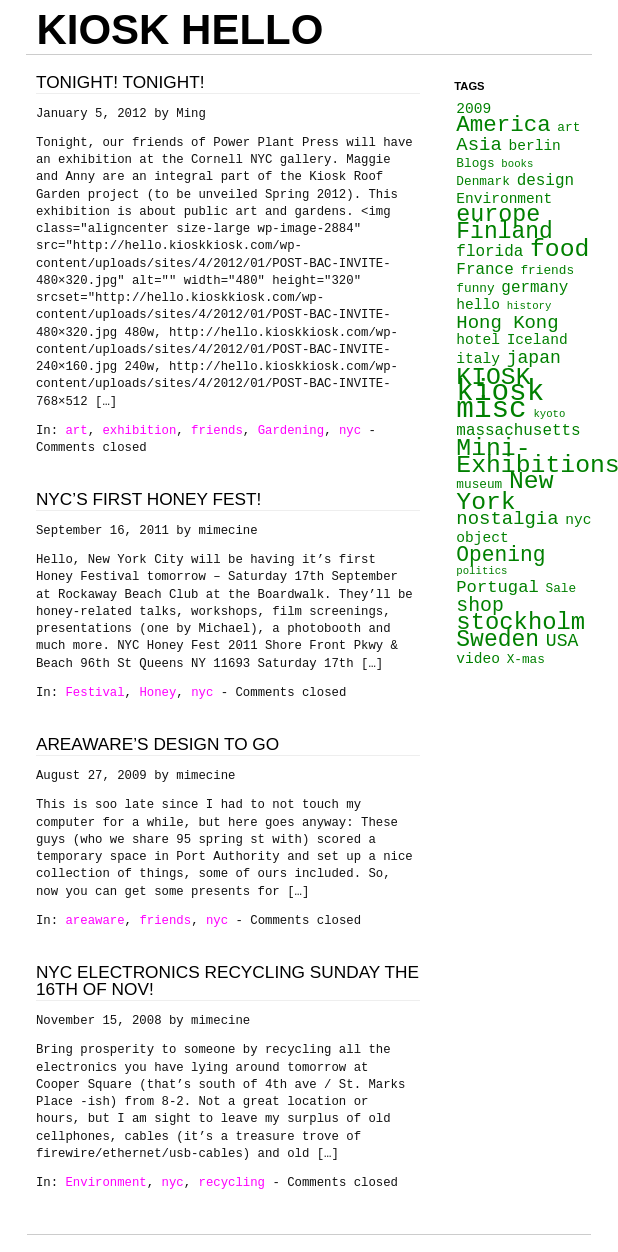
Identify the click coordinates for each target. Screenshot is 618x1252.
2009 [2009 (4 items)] (473, 109)
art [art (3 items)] (568, 127)
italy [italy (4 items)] (478, 359)
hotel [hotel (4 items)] (478, 340)
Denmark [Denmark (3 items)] (483, 181)
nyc (350, 431)
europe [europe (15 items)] (498, 215)
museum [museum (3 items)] (479, 484)
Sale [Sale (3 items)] (560, 588)
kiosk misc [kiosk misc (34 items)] (500, 401)
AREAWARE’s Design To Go (157, 744)
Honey (157, 693)
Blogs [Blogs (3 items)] (475, 163)
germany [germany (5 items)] (534, 288)
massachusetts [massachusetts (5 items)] (518, 431)
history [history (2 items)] (529, 306)
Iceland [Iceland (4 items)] (537, 340)
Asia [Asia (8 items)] (478, 145)
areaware (94, 921)
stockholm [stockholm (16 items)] (520, 622)
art (76, 431)
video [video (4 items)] (478, 659)
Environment (105, 1183)
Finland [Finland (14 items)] (504, 232)
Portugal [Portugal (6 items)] (497, 587)
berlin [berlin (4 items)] (535, 146)
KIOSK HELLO (179, 29)
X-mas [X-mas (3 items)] (526, 659)
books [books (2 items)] (517, 164)
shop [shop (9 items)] (480, 605)
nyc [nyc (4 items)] (578, 520)
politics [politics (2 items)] (481, 571)
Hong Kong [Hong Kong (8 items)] (507, 323)
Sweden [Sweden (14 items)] (497, 640)
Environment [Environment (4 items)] (504, 199)
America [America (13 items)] (503, 125)
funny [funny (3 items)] (475, 288)
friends (217, 431)
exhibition (139, 431)
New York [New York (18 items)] (504, 491)
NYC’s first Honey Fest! (148, 499)
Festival (94, 693)
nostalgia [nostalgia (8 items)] (507, 519)
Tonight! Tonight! (120, 82)
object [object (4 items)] (482, 538)
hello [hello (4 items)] (478, 305)
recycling (232, 1183)
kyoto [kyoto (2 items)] (549, 414)
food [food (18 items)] (559, 249)
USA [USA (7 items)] (562, 641)
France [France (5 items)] (484, 270)
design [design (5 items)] (545, 181)
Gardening (291, 431)
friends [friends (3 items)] (547, 270)
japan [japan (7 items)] (534, 358)
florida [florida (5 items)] (489, 252)
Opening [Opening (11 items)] (500, 555)
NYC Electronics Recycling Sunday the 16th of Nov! (227, 980)
